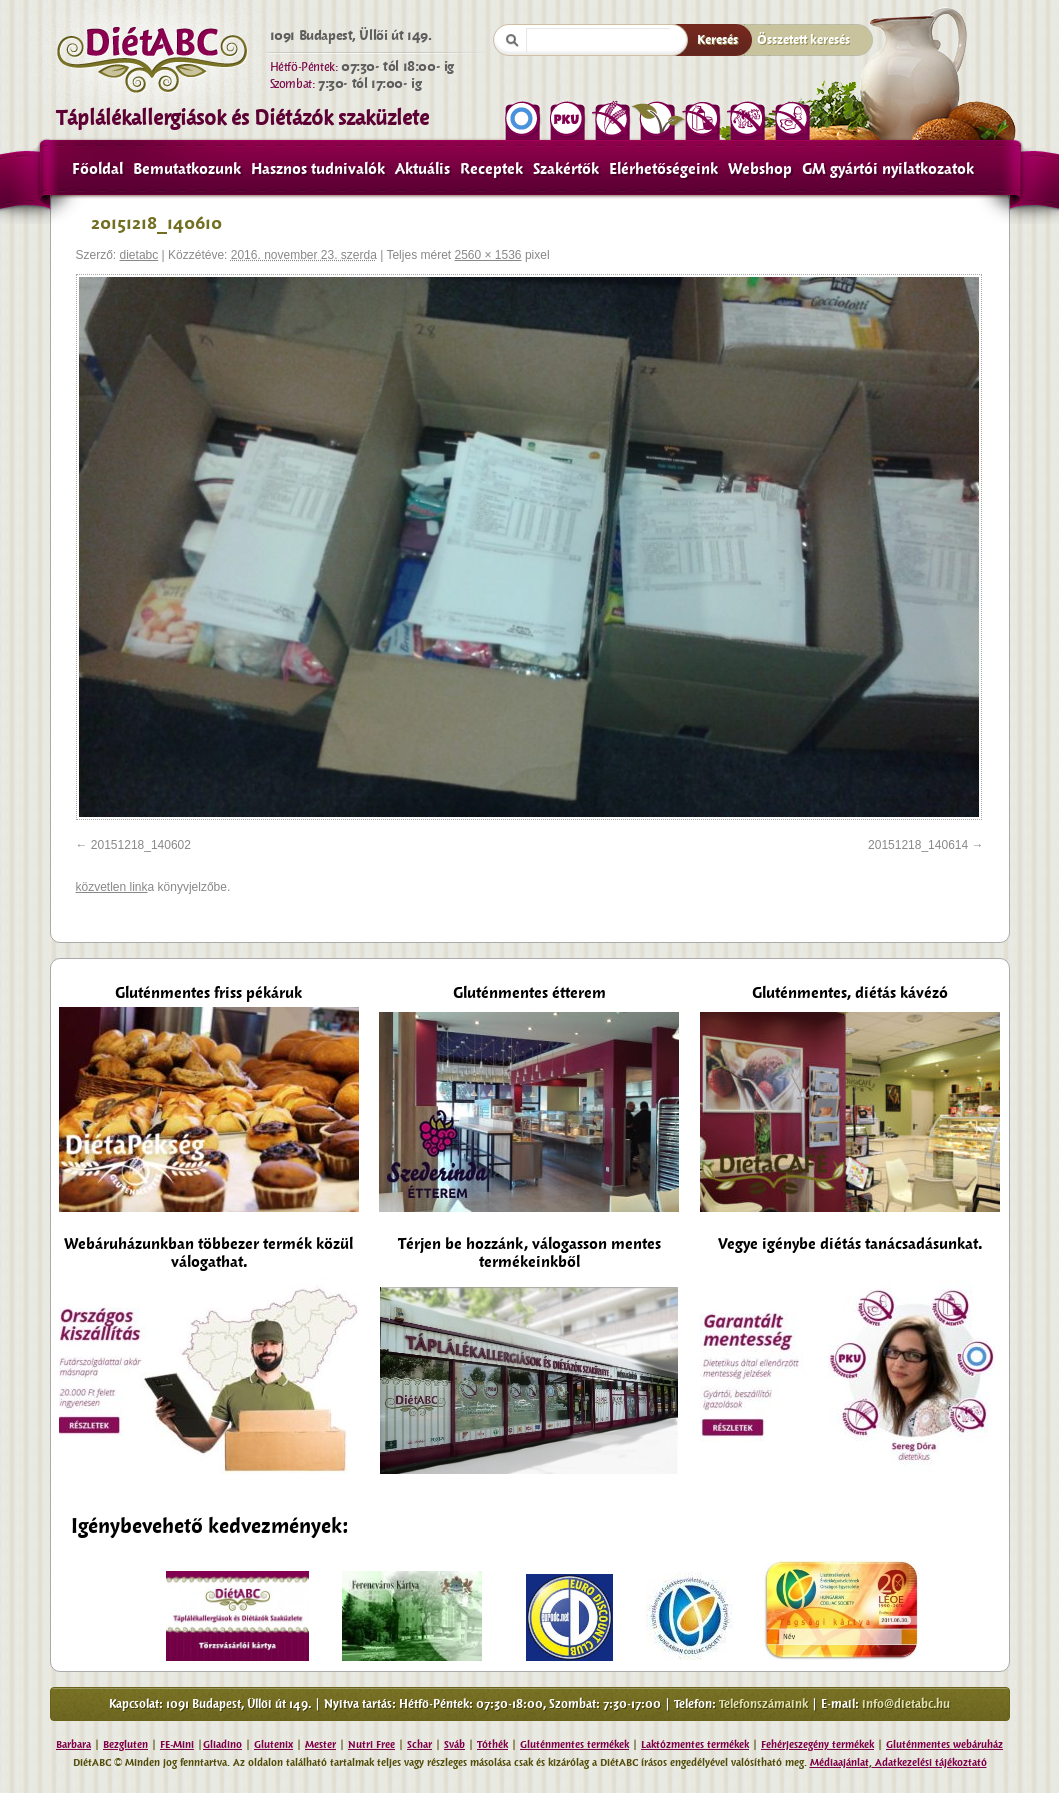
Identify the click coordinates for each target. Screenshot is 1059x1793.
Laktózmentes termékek (695, 1744)
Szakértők (566, 169)
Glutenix (273, 1744)
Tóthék (492, 1744)
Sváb (454, 1744)
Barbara (73, 1744)
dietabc (139, 255)
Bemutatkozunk (187, 169)
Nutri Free (371, 1744)
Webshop (760, 169)
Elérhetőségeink (663, 169)
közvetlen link (112, 887)
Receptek (491, 169)
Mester (320, 1744)
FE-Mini (177, 1744)
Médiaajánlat (839, 1762)
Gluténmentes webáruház (944, 1744)
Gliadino (222, 1744)
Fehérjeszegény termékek (817, 1744)
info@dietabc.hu (906, 1704)
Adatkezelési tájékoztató (929, 1762)
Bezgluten (125, 1744)
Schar (419, 1744)
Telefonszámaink (763, 1704)
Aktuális (422, 169)
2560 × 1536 (487, 255)
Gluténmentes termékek (574, 1744)
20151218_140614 (918, 845)
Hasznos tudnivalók (318, 169)
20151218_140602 (141, 845)
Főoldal (97, 169)
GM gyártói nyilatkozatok (888, 169)
